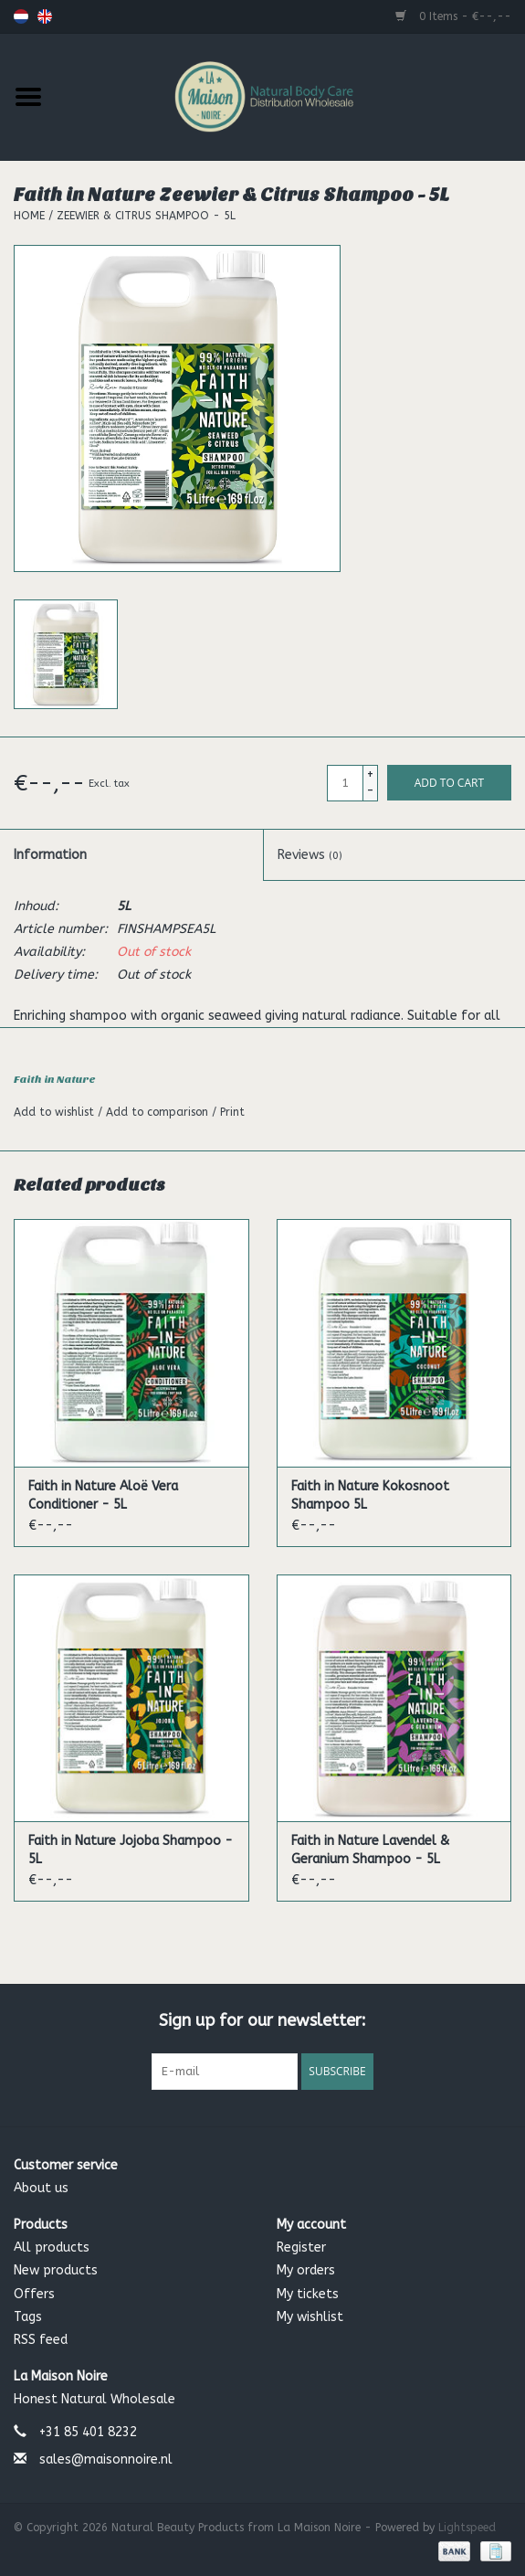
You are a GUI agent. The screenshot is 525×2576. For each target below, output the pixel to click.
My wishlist (310, 2317)
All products (51, 2247)
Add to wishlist (56, 1112)
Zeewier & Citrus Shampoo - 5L (146, 215)
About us (41, 2188)
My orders (306, 2270)
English (44, 16)
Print (232, 1112)
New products (56, 2270)
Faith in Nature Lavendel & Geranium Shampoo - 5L (370, 1850)
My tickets (308, 2294)
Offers (34, 2294)
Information (50, 855)
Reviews (310, 855)
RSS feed (41, 2340)
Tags (28, 2317)
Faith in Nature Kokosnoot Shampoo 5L (370, 1495)
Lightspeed (467, 2527)
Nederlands (21, 16)
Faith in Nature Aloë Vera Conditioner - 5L (103, 1495)
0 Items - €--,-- (453, 16)
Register (301, 2247)
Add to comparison (159, 1112)
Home (29, 215)
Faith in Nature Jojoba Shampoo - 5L (130, 1850)
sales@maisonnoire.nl (106, 2459)
